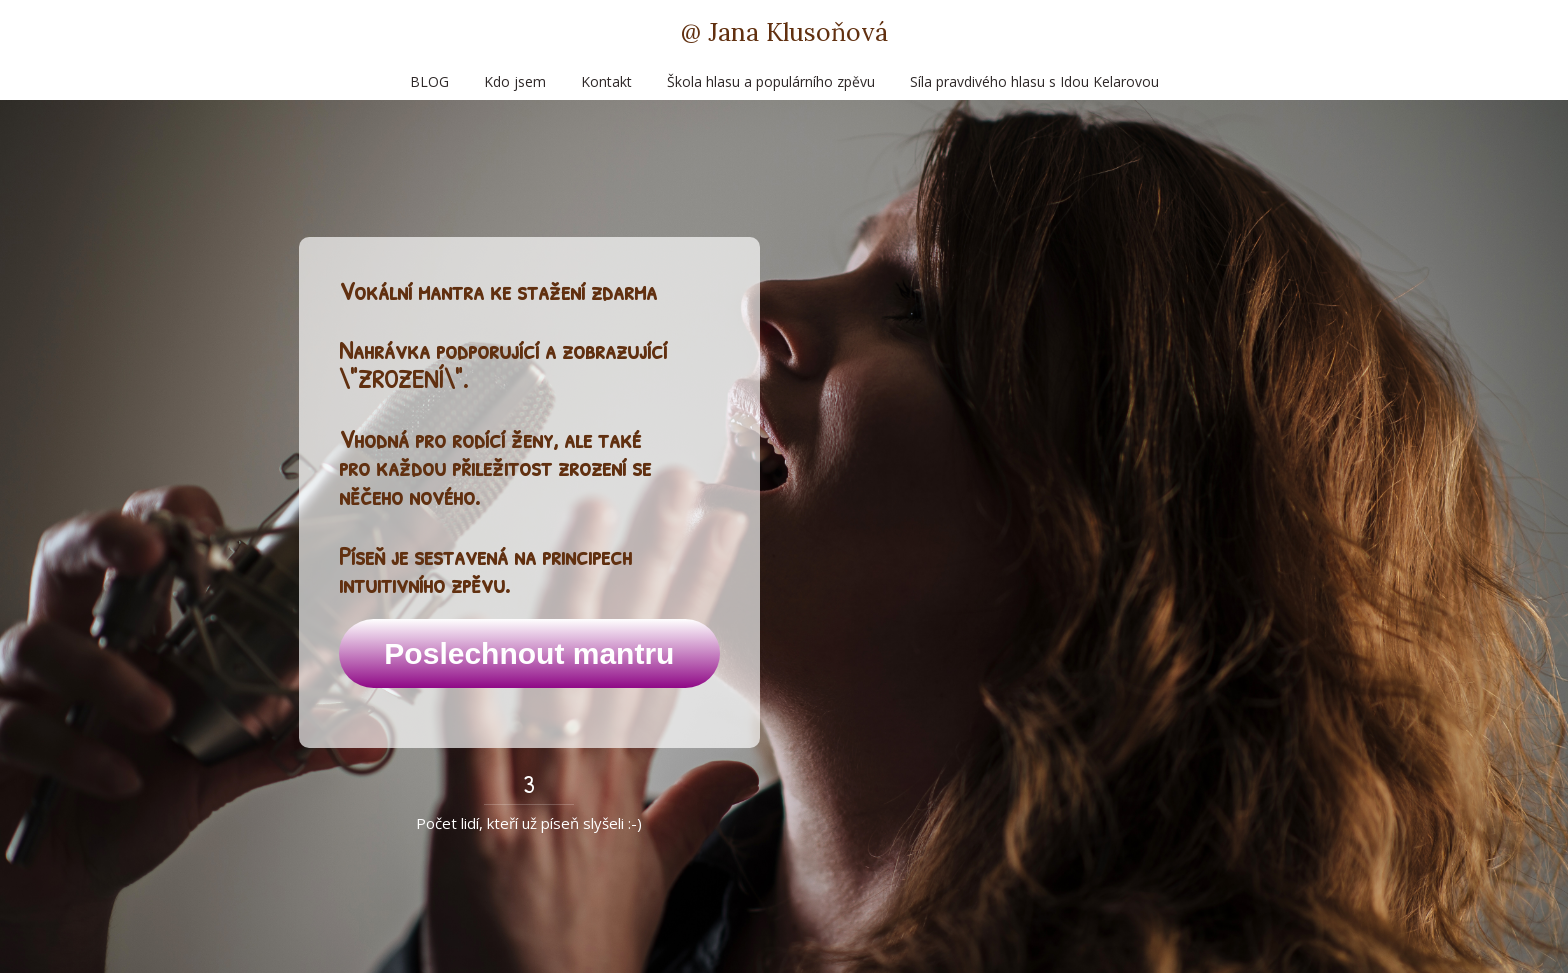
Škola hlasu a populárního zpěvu (771, 81)
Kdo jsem (515, 81)
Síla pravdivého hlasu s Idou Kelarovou (1034, 81)
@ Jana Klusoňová (784, 32)
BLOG (429, 81)
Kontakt (606, 81)
